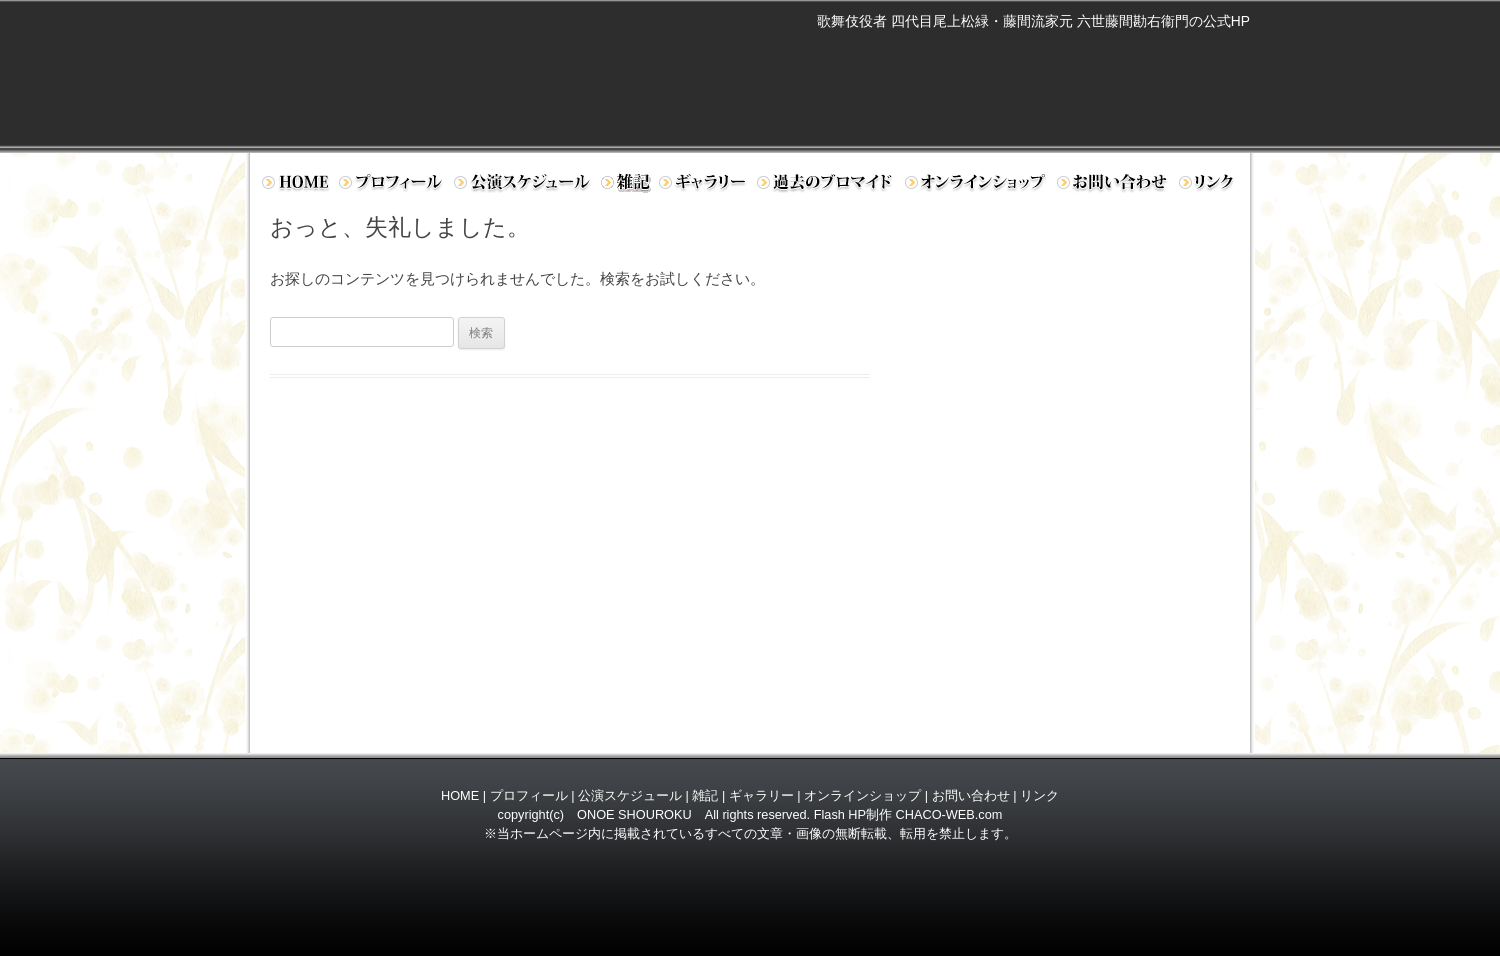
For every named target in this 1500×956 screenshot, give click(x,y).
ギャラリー (704, 186)
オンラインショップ (977, 186)
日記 (626, 186)
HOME (460, 795)
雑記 (705, 795)
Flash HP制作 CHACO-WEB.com (908, 814)
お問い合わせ (1114, 186)
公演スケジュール (523, 186)
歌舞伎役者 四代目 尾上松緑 (526, 66)
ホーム (295, 186)
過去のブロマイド (826, 186)
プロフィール (392, 186)
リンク (1211, 186)
